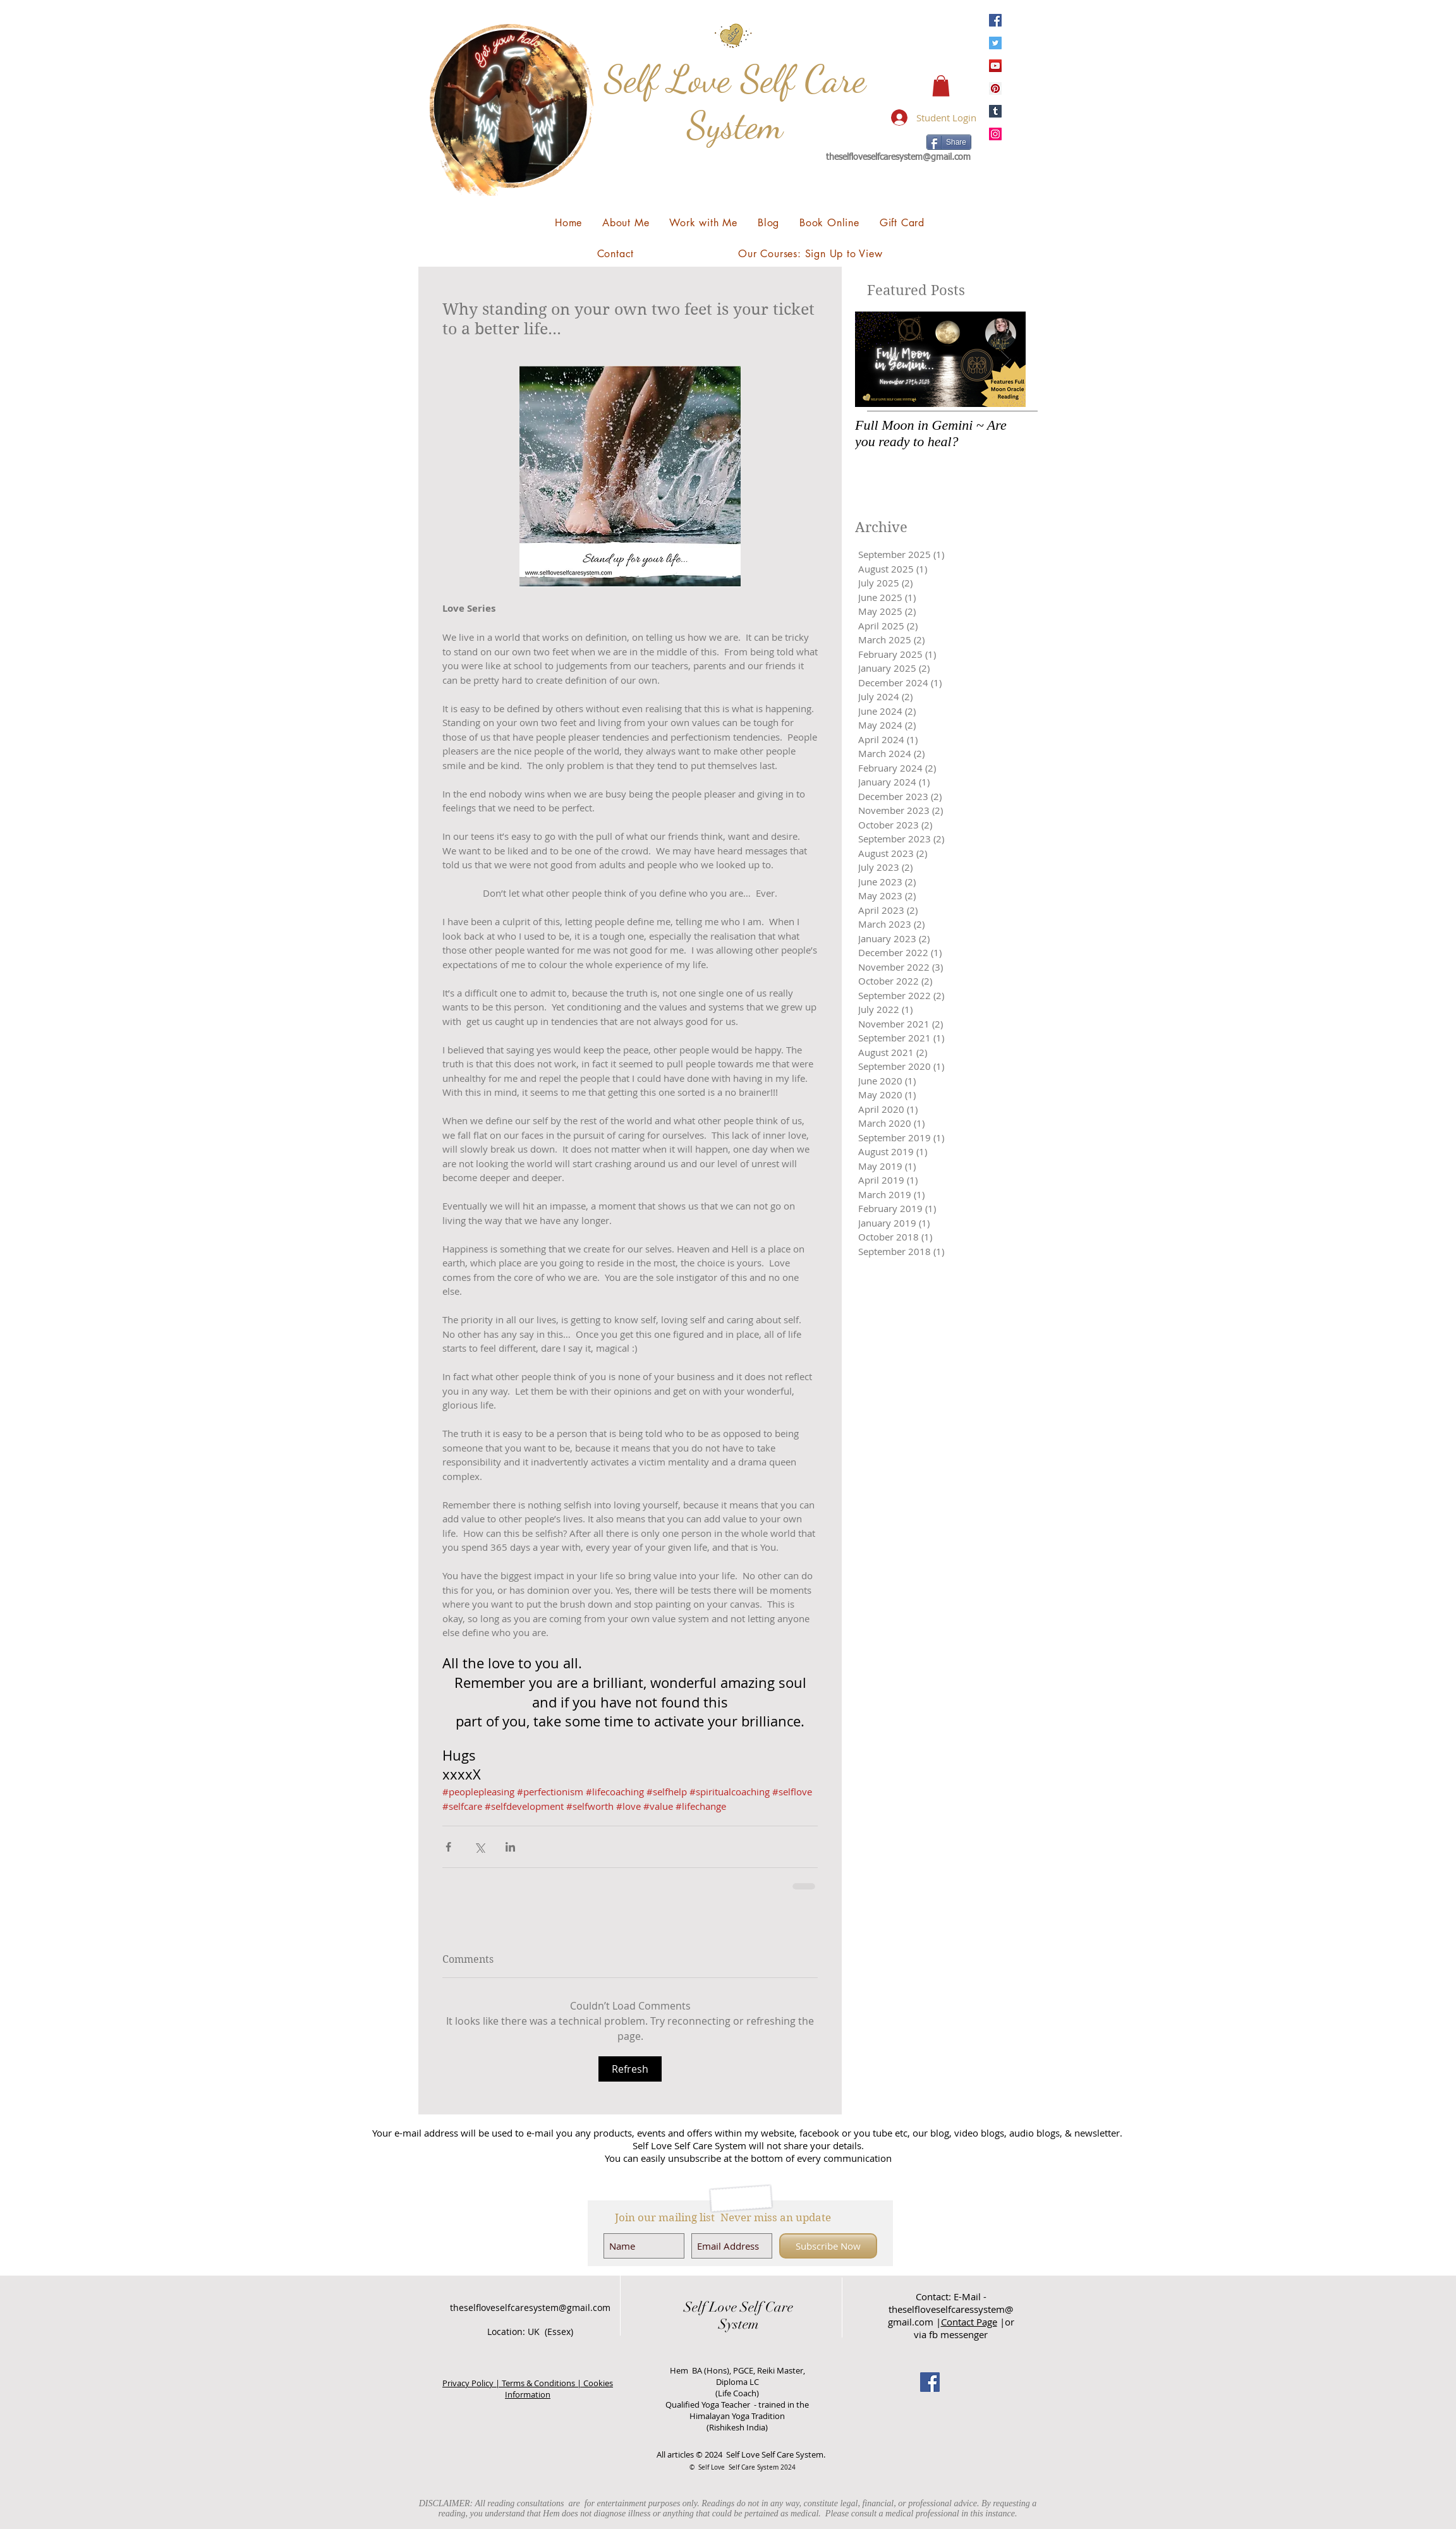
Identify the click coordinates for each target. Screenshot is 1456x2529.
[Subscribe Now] (828, 2246)
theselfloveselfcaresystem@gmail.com (898, 157)
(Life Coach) (737, 2393)
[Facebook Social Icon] (930, 2382)
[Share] (948, 142)
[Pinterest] (995, 88)
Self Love (710, 2306)
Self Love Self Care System (735, 102)
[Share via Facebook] (448, 1847)
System (739, 2323)
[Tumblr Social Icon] (995, 111)
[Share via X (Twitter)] (479, 1847)
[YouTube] (995, 65)
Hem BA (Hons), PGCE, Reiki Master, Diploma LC (737, 2376)
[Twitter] (995, 43)
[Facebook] (995, 20)
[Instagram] (995, 134)
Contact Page (969, 2321)
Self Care (765, 2306)
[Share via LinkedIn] (510, 1847)
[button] (941, 85)
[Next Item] (1005, 359)
